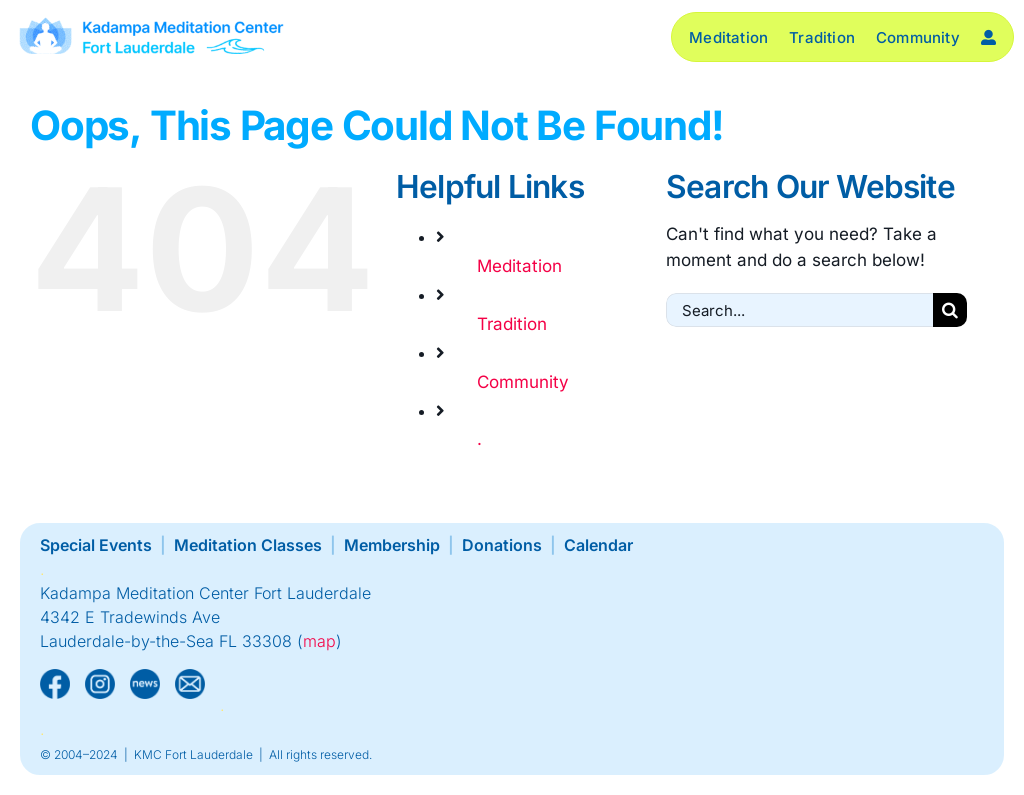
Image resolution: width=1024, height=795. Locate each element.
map (319, 641)
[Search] (950, 310)
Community (523, 382)
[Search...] (799, 310)
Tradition (512, 324)
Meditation (519, 266)
